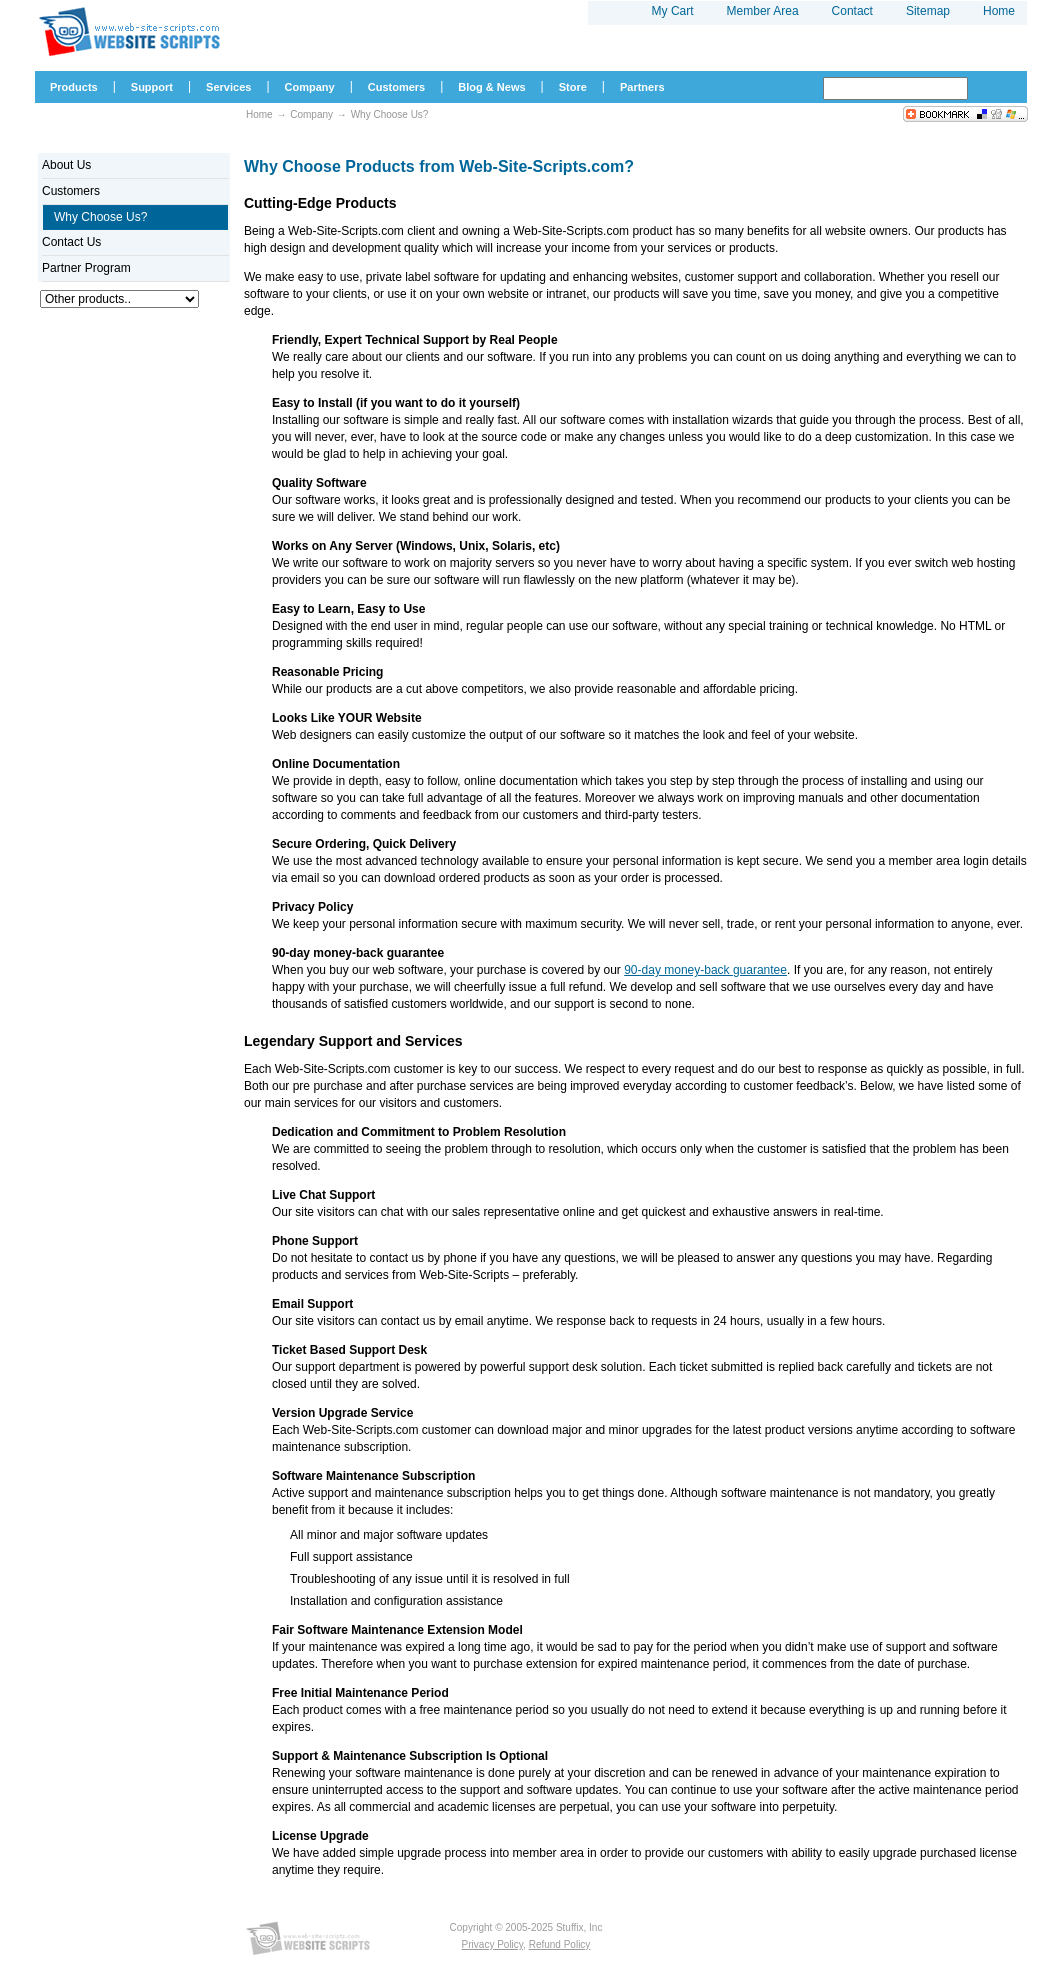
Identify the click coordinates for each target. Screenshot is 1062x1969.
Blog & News (491, 87)
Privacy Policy (493, 1944)
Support (152, 87)
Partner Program (86, 268)
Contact (852, 11)
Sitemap (928, 11)
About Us (66, 165)
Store (573, 87)
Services (228, 87)
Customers (71, 191)
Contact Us (71, 242)
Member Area (763, 11)
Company (311, 114)
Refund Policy (560, 1944)
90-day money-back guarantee (705, 970)
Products (74, 87)
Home (259, 114)
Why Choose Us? (390, 114)
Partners (642, 87)
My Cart (673, 11)
